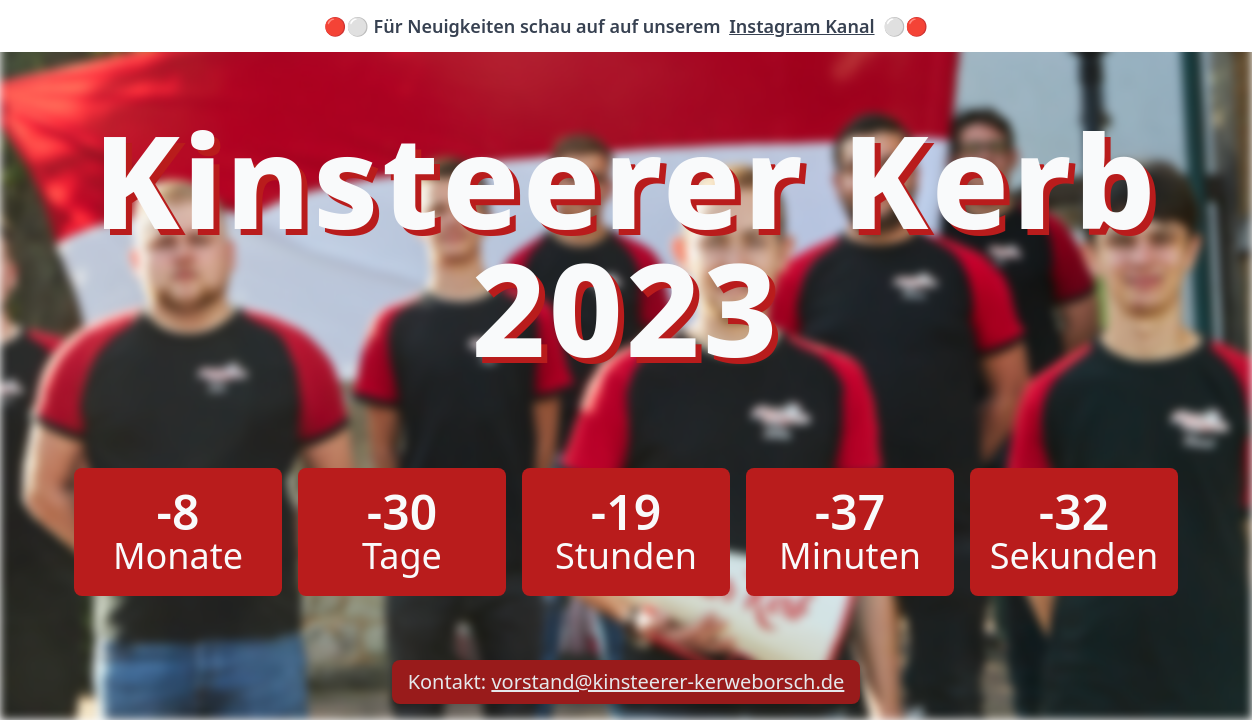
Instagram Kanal (801, 26)
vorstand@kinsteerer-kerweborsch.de (667, 681)
